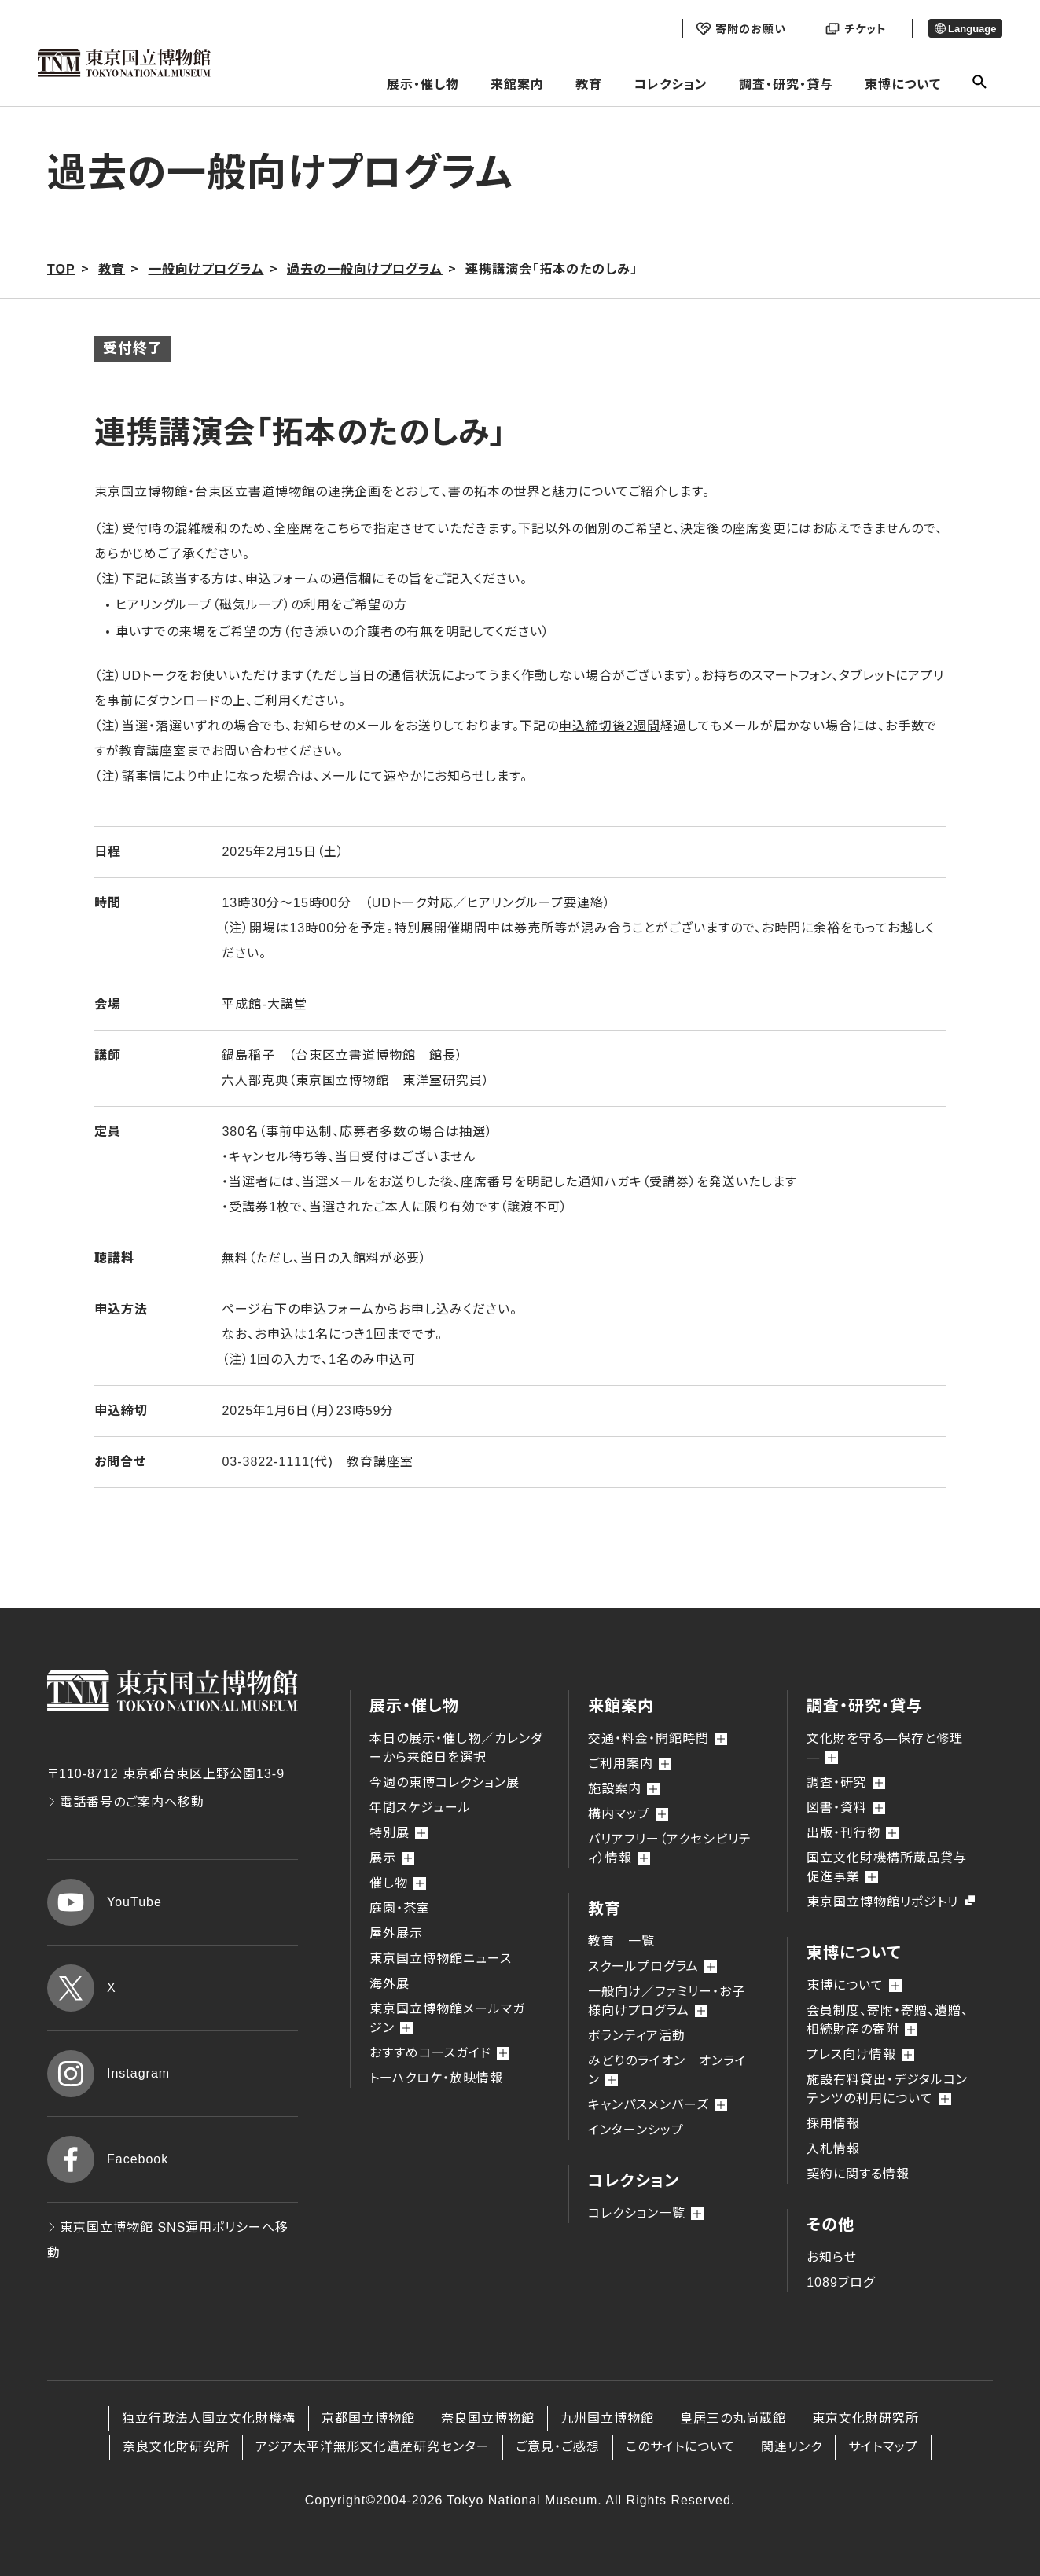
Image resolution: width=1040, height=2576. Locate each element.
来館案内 (517, 84)
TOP (61, 269)
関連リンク (791, 2446)
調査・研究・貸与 (786, 84)
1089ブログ (841, 2282)
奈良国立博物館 (488, 2418)
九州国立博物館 (607, 2418)
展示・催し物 (423, 84)
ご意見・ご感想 (558, 2446)
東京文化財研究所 (865, 2418)
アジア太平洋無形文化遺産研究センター (372, 2446)
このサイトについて (680, 2446)
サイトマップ (883, 2446)
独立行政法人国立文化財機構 (209, 2418)
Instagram (108, 2073)
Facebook (107, 2159)
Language (966, 29)
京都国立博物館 (368, 2418)
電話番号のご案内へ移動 (125, 1802)
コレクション (670, 84)
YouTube (104, 1902)
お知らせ (832, 2257)
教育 (588, 84)
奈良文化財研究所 (176, 2446)
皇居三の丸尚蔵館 (733, 2418)
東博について (903, 84)
